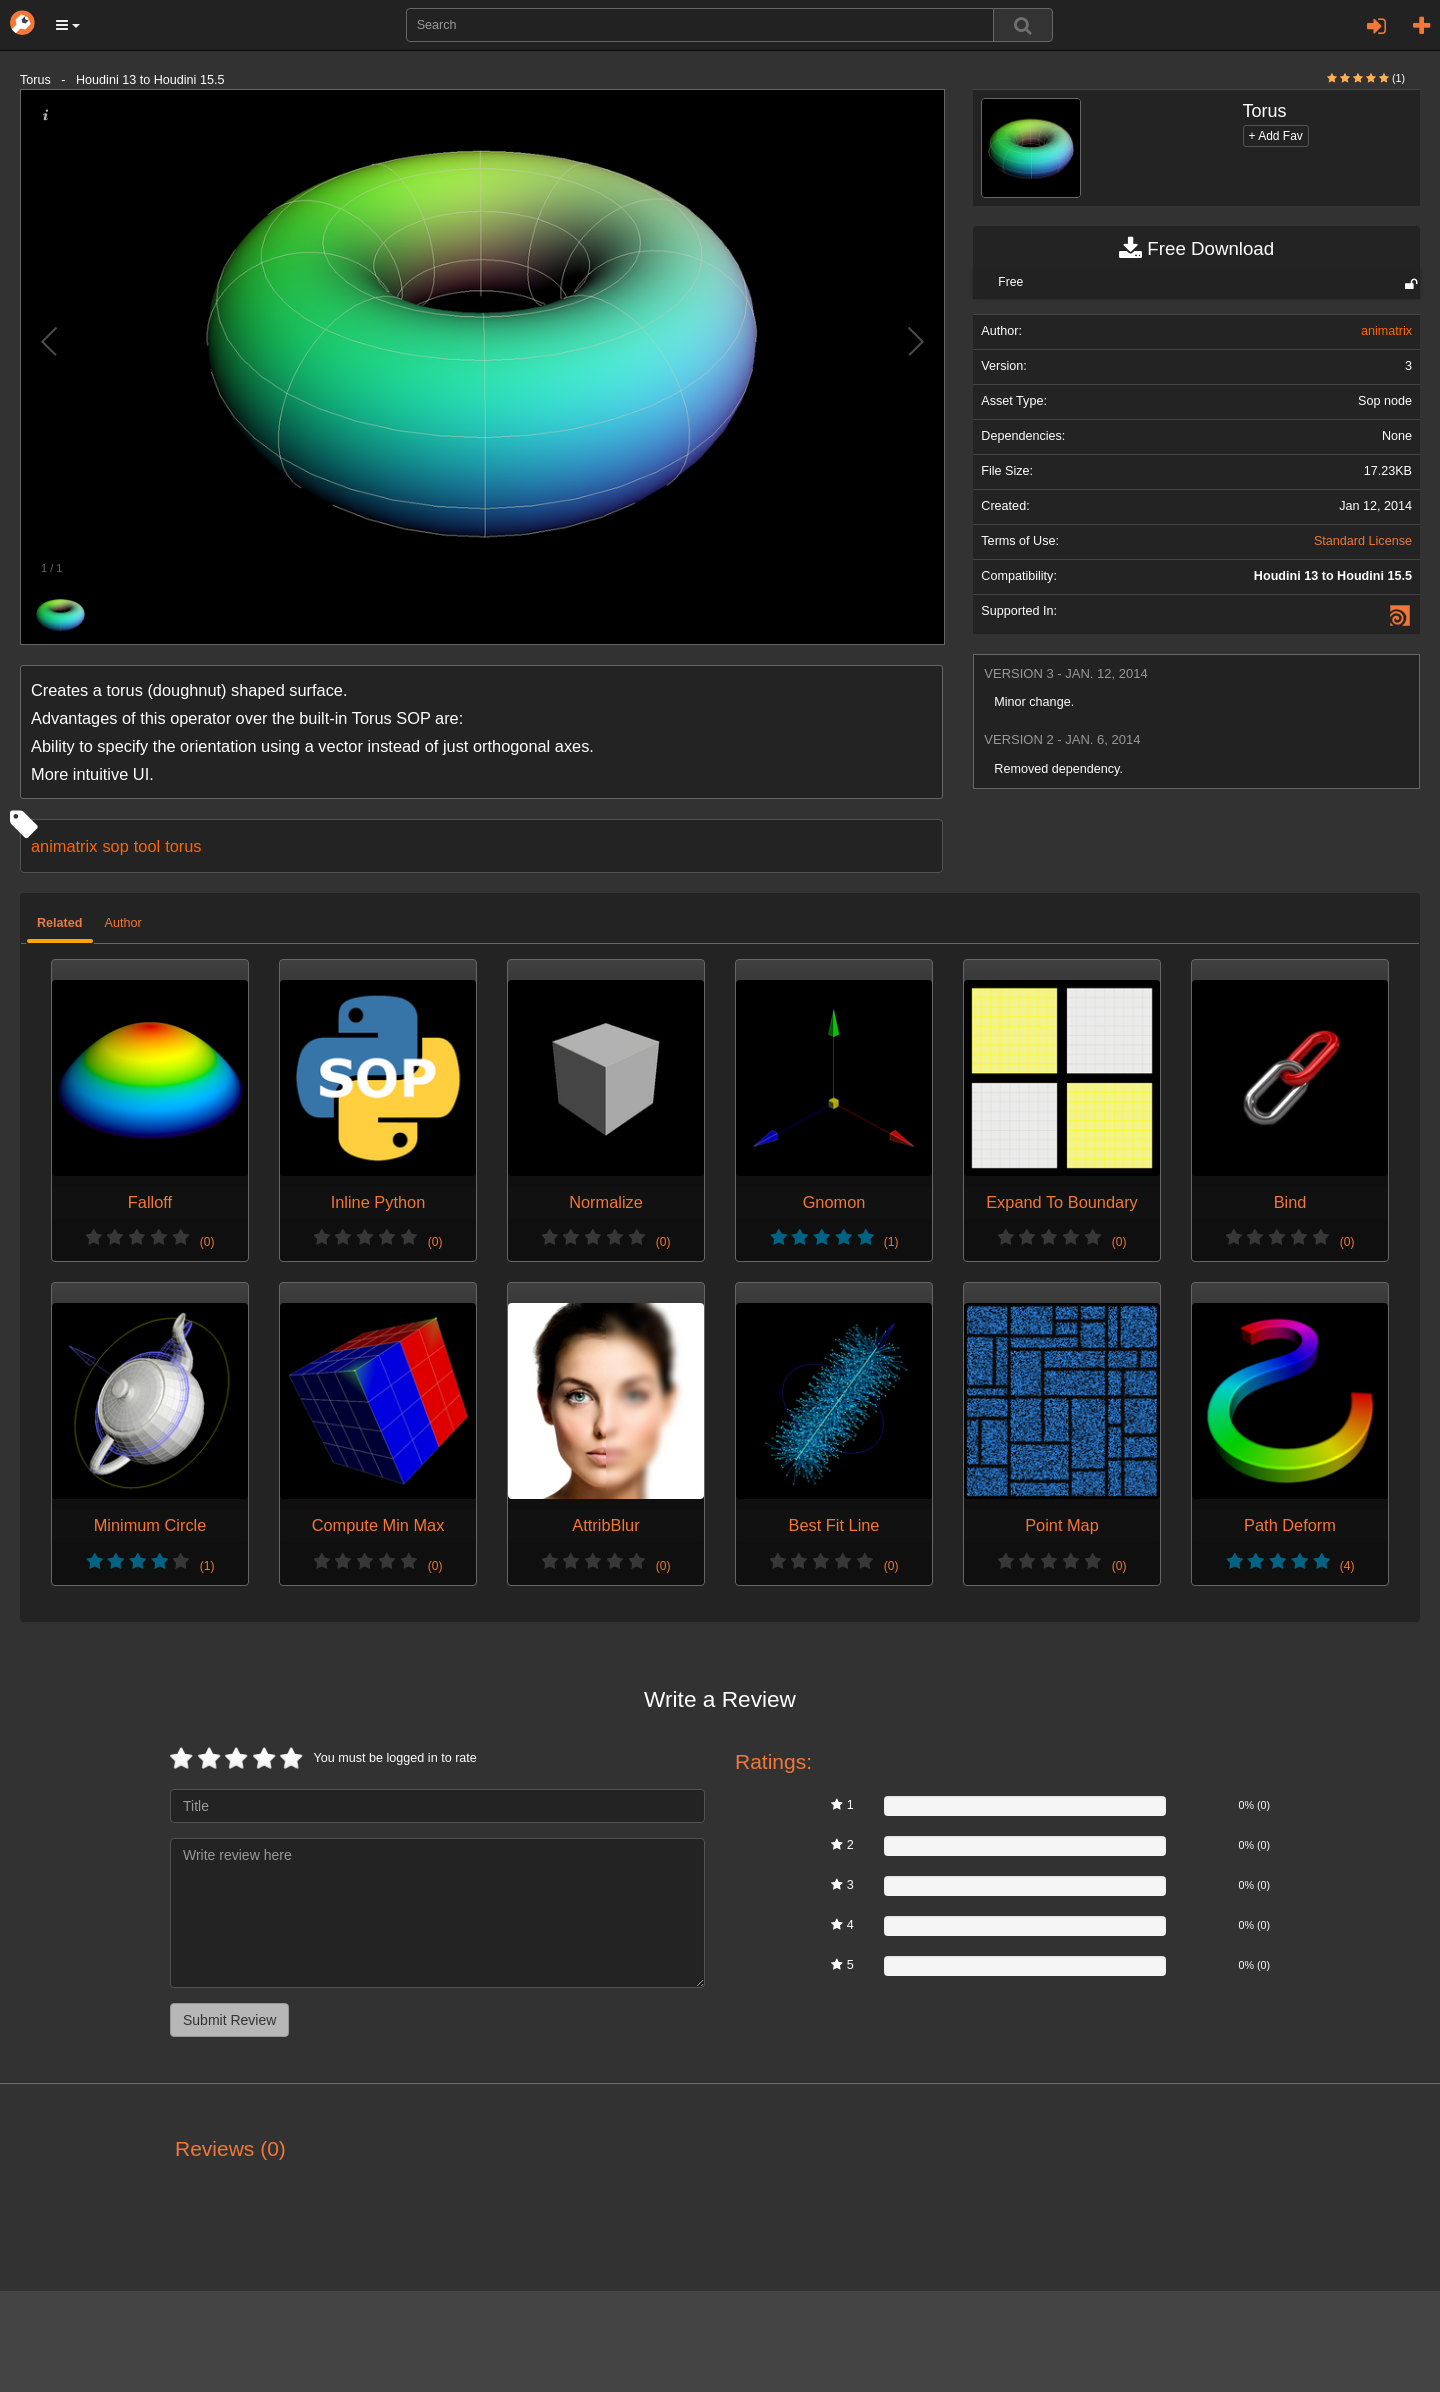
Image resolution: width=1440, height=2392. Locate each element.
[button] (68, 25)
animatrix (64, 846)
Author (123, 923)
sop (115, 846)
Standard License (1363, 541)
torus (183, 846)
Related (60, 923)
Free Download (1196, 249)
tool (147, 846)
